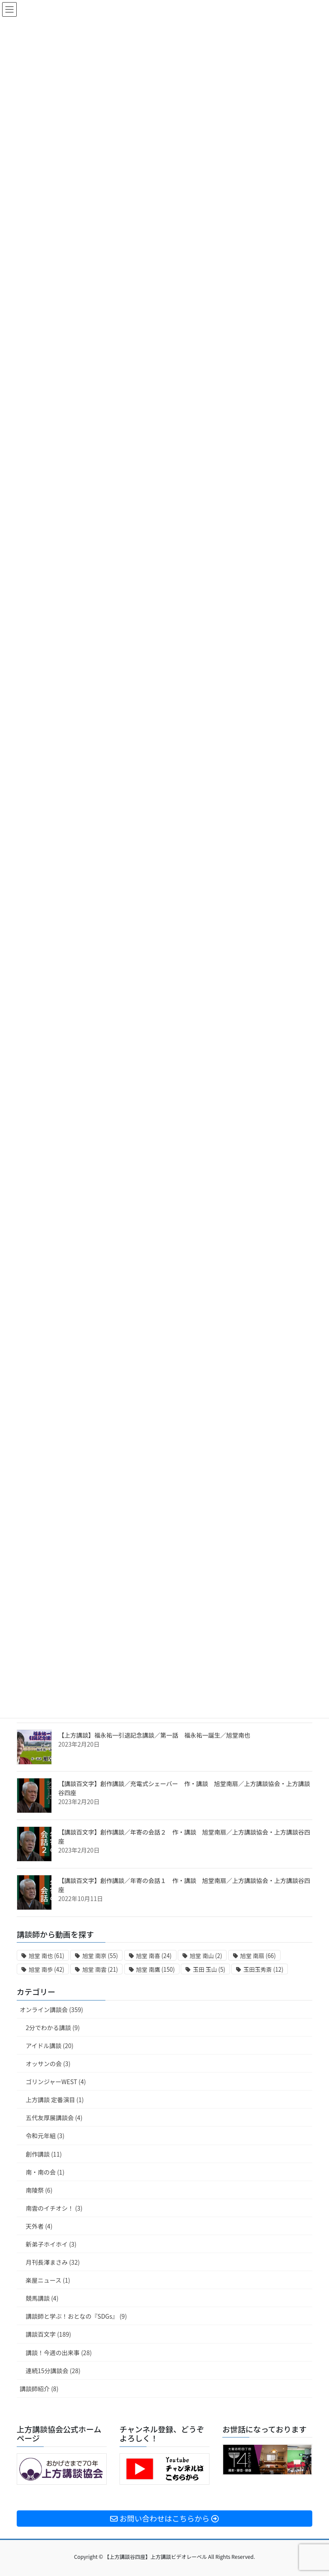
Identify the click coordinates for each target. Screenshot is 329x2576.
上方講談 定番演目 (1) (55, 2099)
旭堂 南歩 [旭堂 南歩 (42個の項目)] (46, 1969)
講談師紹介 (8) (39, 2388)
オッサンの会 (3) (48, 2063)
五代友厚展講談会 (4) (54, 2117)
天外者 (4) (39, 2226)
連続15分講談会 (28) (53, 2370)
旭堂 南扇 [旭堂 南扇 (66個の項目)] (258, 1956)
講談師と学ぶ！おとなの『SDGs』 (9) (76, 2316)
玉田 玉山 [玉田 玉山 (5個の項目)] (209, 1969)
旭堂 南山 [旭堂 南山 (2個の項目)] (206, 1956)
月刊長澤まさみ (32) (53, 2262)
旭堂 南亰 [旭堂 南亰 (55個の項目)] (100, 1956)
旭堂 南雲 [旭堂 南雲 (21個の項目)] (100, 1969)
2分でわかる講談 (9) (53, 2027)
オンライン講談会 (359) (51, 2009)
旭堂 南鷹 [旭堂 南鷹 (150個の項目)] (155, 1969)
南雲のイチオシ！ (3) (54, 2208)
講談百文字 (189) (48, 2334)
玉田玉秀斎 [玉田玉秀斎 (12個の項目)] (263, 1969)
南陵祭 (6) (39, 2190)
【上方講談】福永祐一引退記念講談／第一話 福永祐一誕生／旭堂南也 (154, 1735)
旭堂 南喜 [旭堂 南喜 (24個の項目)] (154, 1956)
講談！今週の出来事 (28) (59, 2352)
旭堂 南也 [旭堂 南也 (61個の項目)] (46, 1956)
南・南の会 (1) (45, 2172)
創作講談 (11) (44, 2154)
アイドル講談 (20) (49, 2045)
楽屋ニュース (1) (48, 2280)
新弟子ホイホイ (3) (51, 2244)
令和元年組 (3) (45, 2135)
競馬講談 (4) (42, 2298)
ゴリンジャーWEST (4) (56, 2081)
